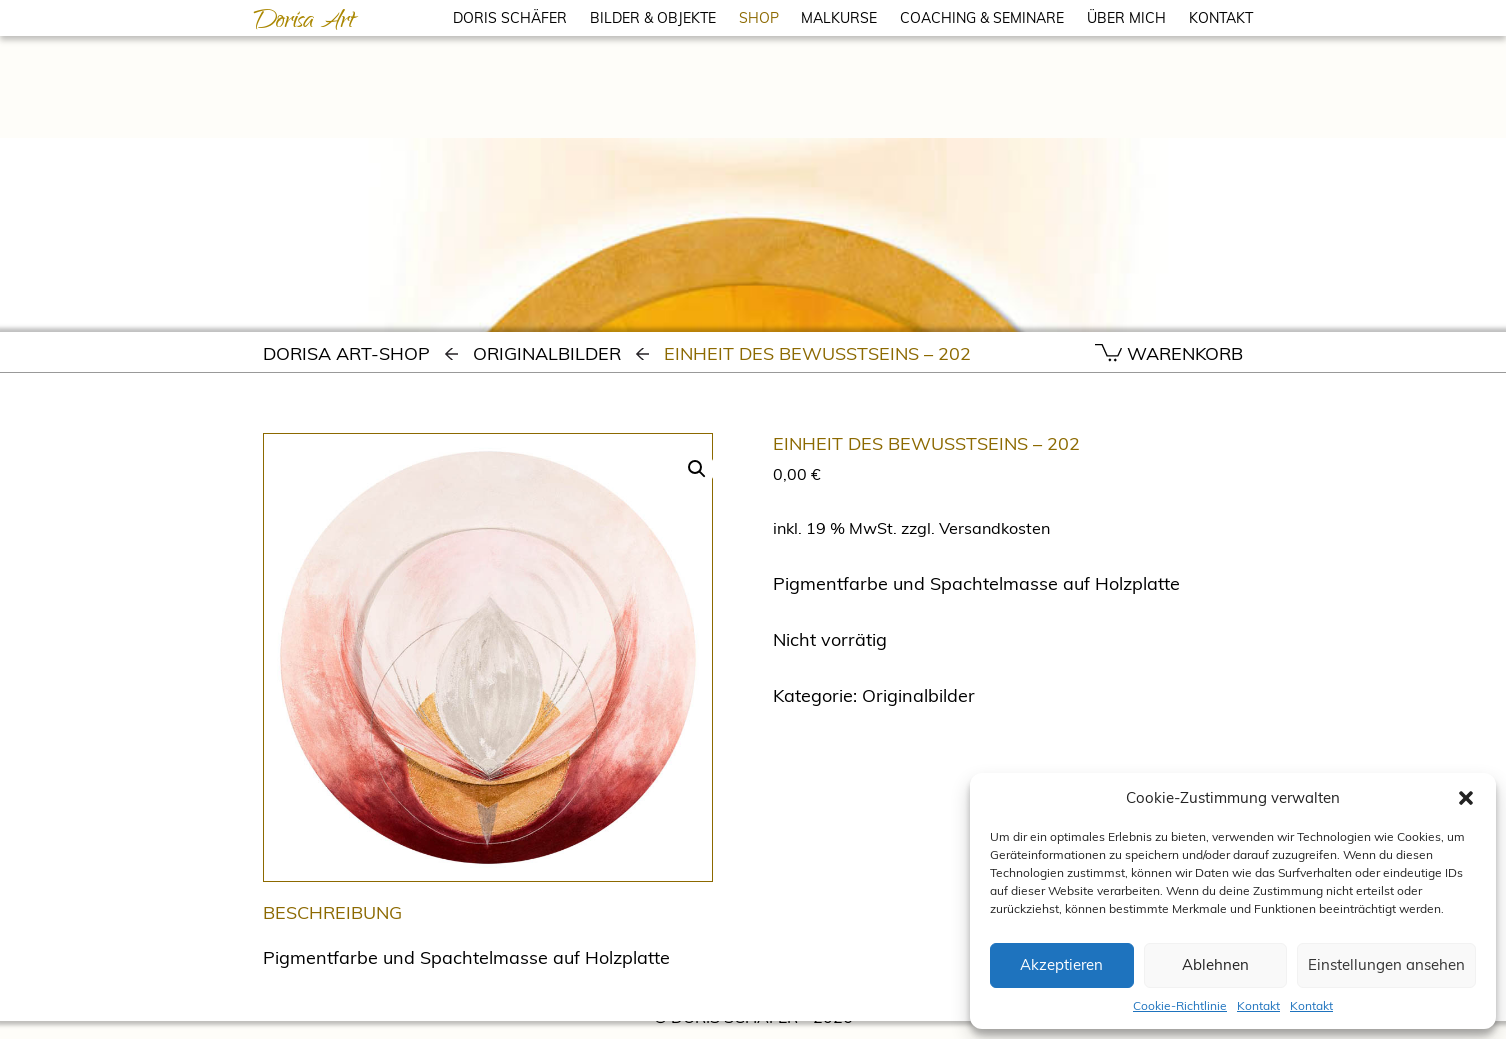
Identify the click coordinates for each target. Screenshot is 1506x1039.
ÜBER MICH (1126, 18)
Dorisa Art (304, 23)
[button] (1466, 798)
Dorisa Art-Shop (346, 353)
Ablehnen (1215, 964)
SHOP (759, 18)
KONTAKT (1221, 18)
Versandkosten (994, 528)
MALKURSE (839, 18)
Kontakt (1258, 1005)
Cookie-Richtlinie (1180, 1005)
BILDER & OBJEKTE (653, 18)
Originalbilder (547, 353)
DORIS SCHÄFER (510, 18)
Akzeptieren (1061, 964)
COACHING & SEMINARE (982, 18)
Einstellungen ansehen (1386, 964)
